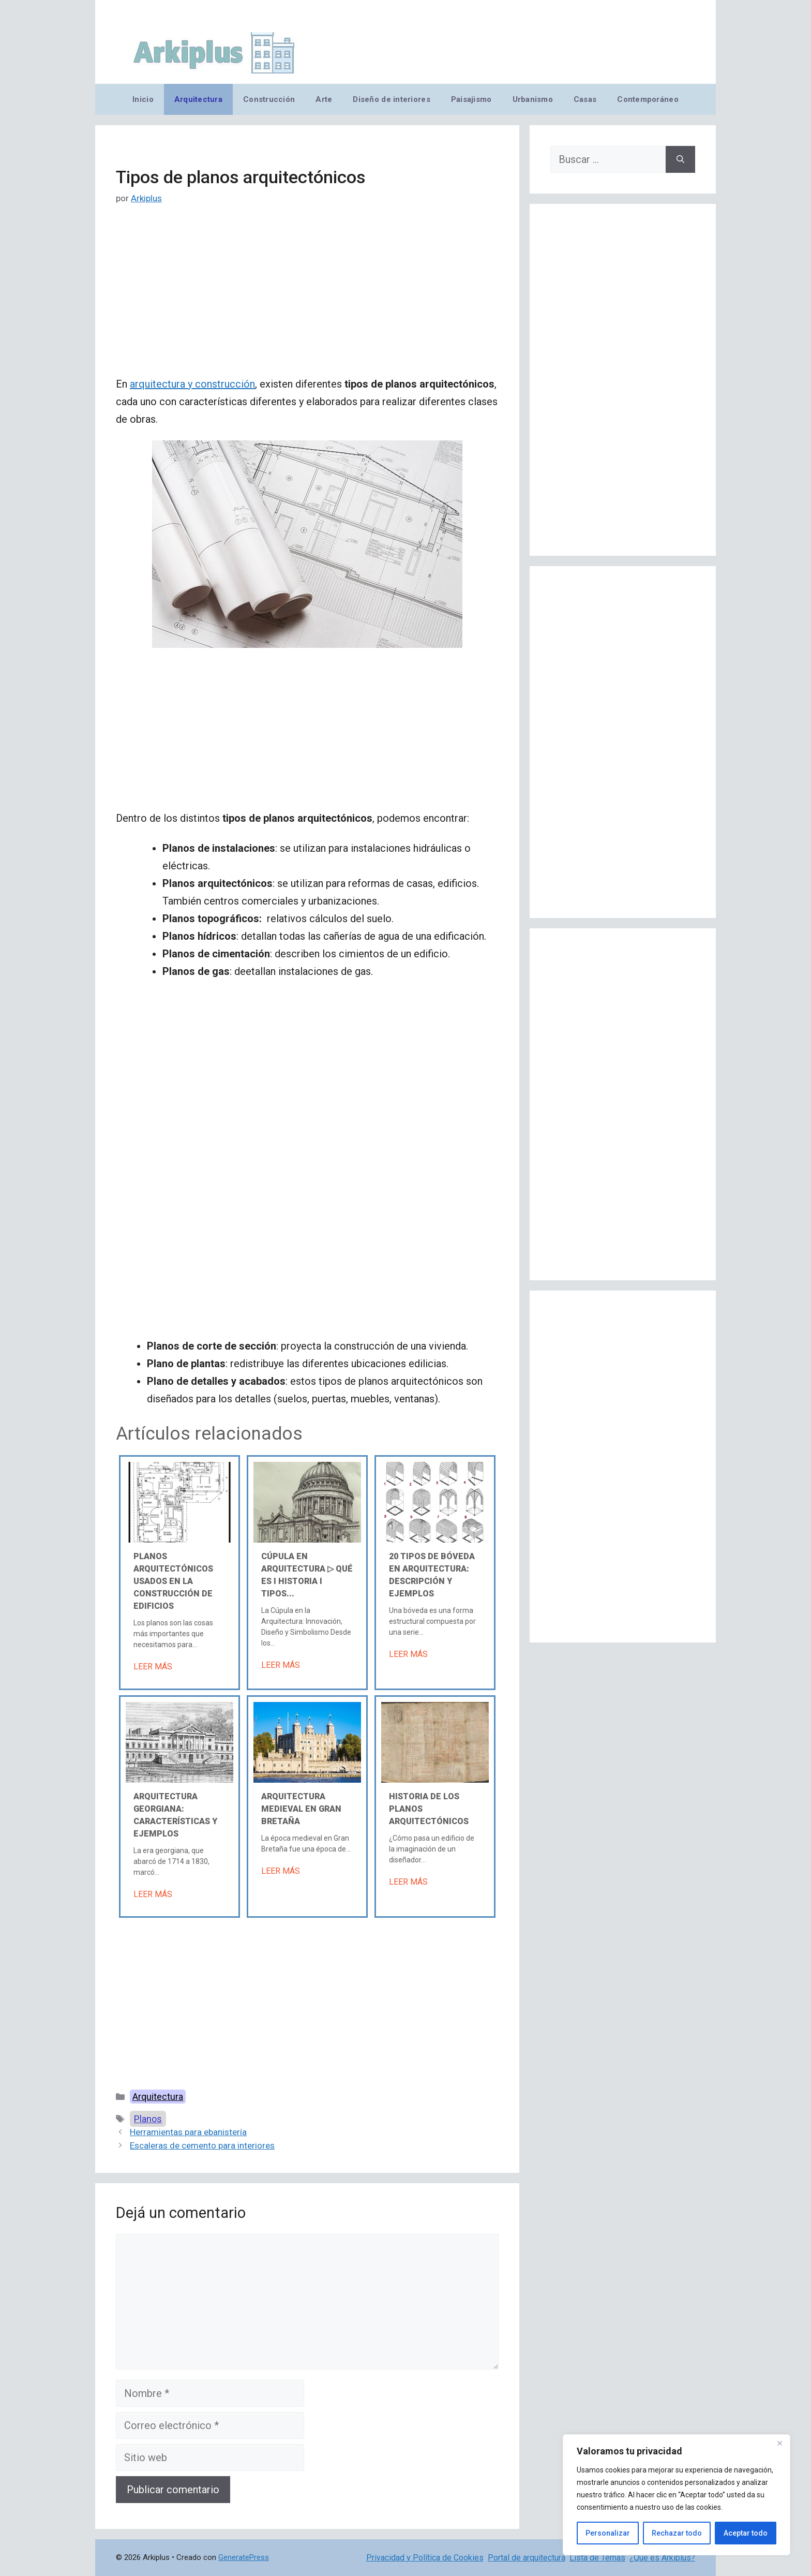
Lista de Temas (597, 2558)
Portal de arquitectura (526, 2558)
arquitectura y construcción (192, 384)
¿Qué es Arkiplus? (662, 2558)
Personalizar (607, 2533)
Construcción (269, 99)
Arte (324, 99)
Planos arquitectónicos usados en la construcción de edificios (173, 1581)
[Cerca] (779, 2443)
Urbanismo (533, 99)
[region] (676, 2494)
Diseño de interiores (391, 99)
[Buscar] (680, 159)
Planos (148, 2118)
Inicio (143, 99)
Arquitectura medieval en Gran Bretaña (301, 1809)
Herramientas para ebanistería (188, 2132)
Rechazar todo (677, 2533)
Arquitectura (198, 99)
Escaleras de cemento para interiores (202, 2145)
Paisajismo (471, 99)
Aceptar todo (746, 2533)
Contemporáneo (648, 99)
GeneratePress (243, 2557)
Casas (585, 99)
